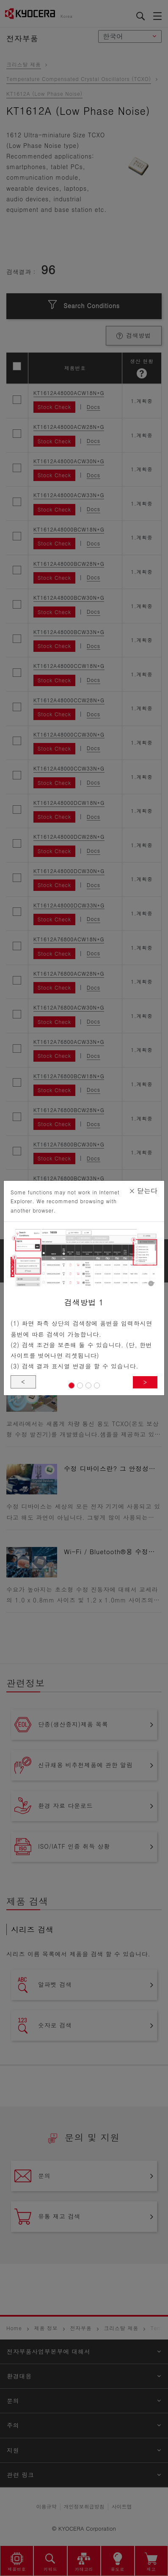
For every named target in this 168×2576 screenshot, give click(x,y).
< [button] (23, 1381)
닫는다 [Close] (143, 1191)
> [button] (145, 1382)
